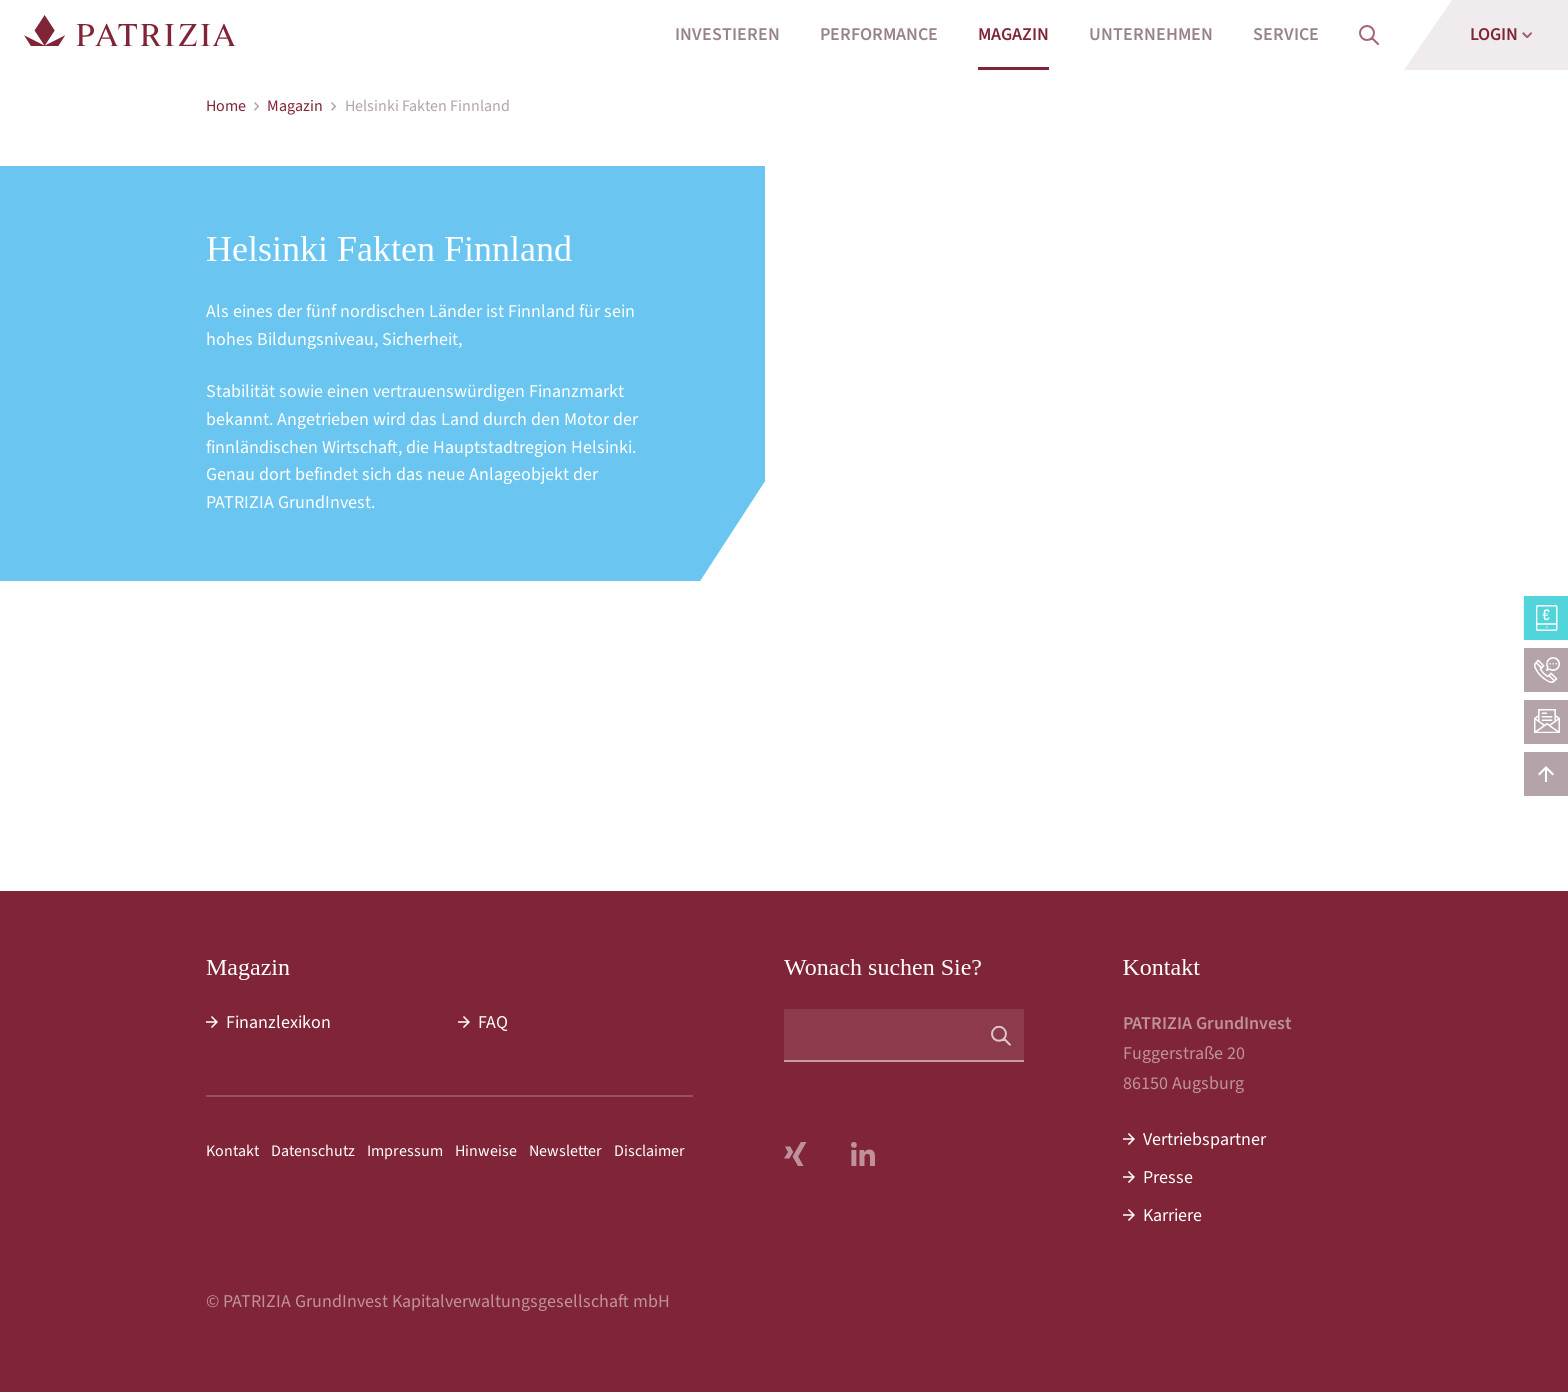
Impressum (405, 1151)
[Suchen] (1001, 1035)
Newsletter (565, 1151)
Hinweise (486, 1151)
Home (226, 106)
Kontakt (232, 1151)
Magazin (295, 106)
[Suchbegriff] (904, 1035)
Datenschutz (313, 1151)
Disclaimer (649, 1151)
